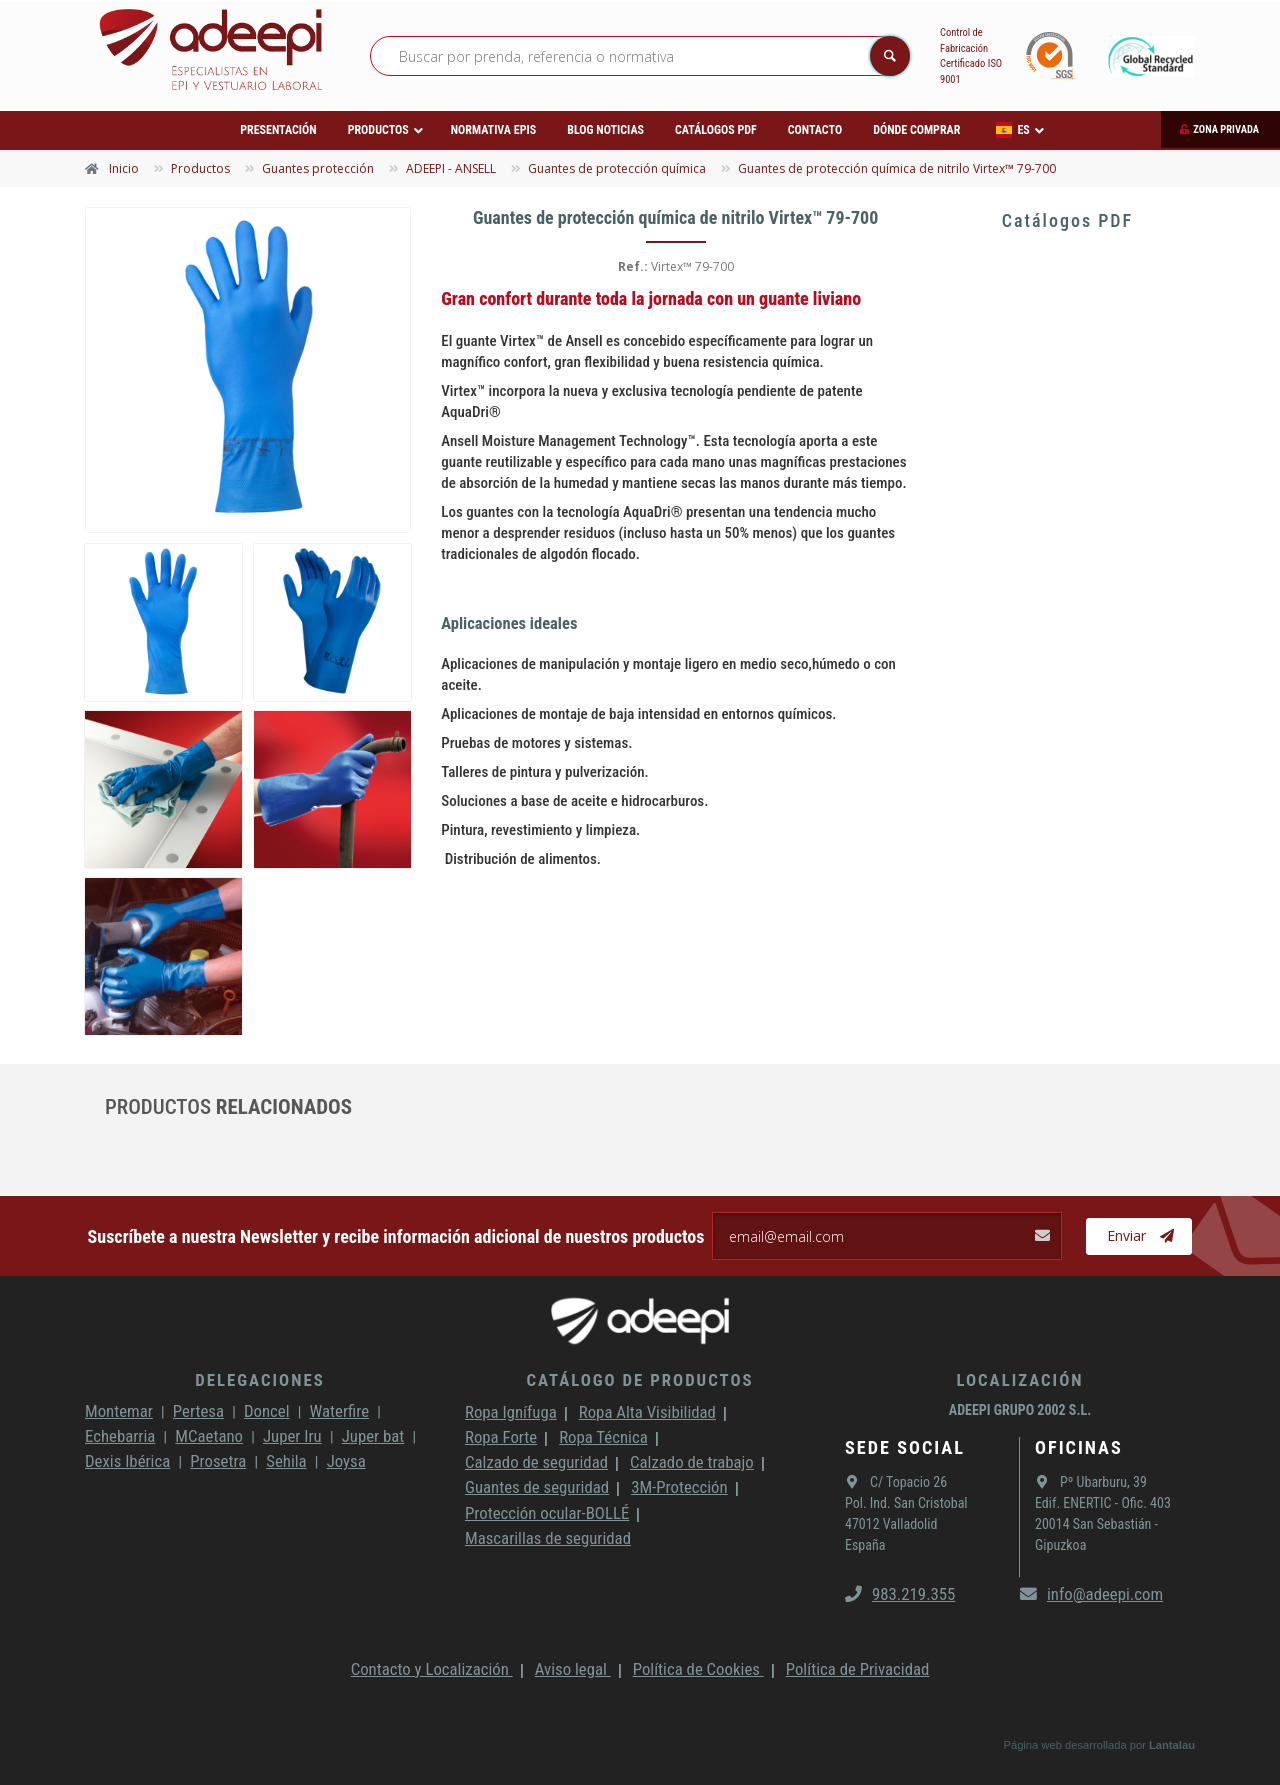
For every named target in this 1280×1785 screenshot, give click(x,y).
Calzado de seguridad (536, 1462)
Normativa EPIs (494, 130)
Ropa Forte (501, 1437)
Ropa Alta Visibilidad (647, 1412)
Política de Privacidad (858, 1669)
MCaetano (209, 1436)
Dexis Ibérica (127, 1461)
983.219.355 (900, 1594)
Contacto (815, 130)
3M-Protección (679, 1487)
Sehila (286, 1461)
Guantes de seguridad (537, 1487)
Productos (378, 130)
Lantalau (1172, 1745)
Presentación (278, 130)
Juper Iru (292, 1436)
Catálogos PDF (716, 130)
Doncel (267, 1411)
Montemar (119, 1411)
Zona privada (1226, 129)
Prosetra (218, 1461)
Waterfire (340, 1411)
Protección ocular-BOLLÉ (547, 1513)
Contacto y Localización (432, 1669)
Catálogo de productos (639, 1380)
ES (1012, 130)
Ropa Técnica (603, 1437)
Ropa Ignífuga (511, 1412)
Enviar (1140, 1236)
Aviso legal (573, 1669)
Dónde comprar (916, 130)
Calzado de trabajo (692, 1462)
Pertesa (198, 1411)
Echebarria (120, 1436)
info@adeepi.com (1091, 1594)
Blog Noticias (605, 130)
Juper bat (373, 1436)
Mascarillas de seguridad (548, 1538)
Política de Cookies (698, 1669)
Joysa (346, 1461)
